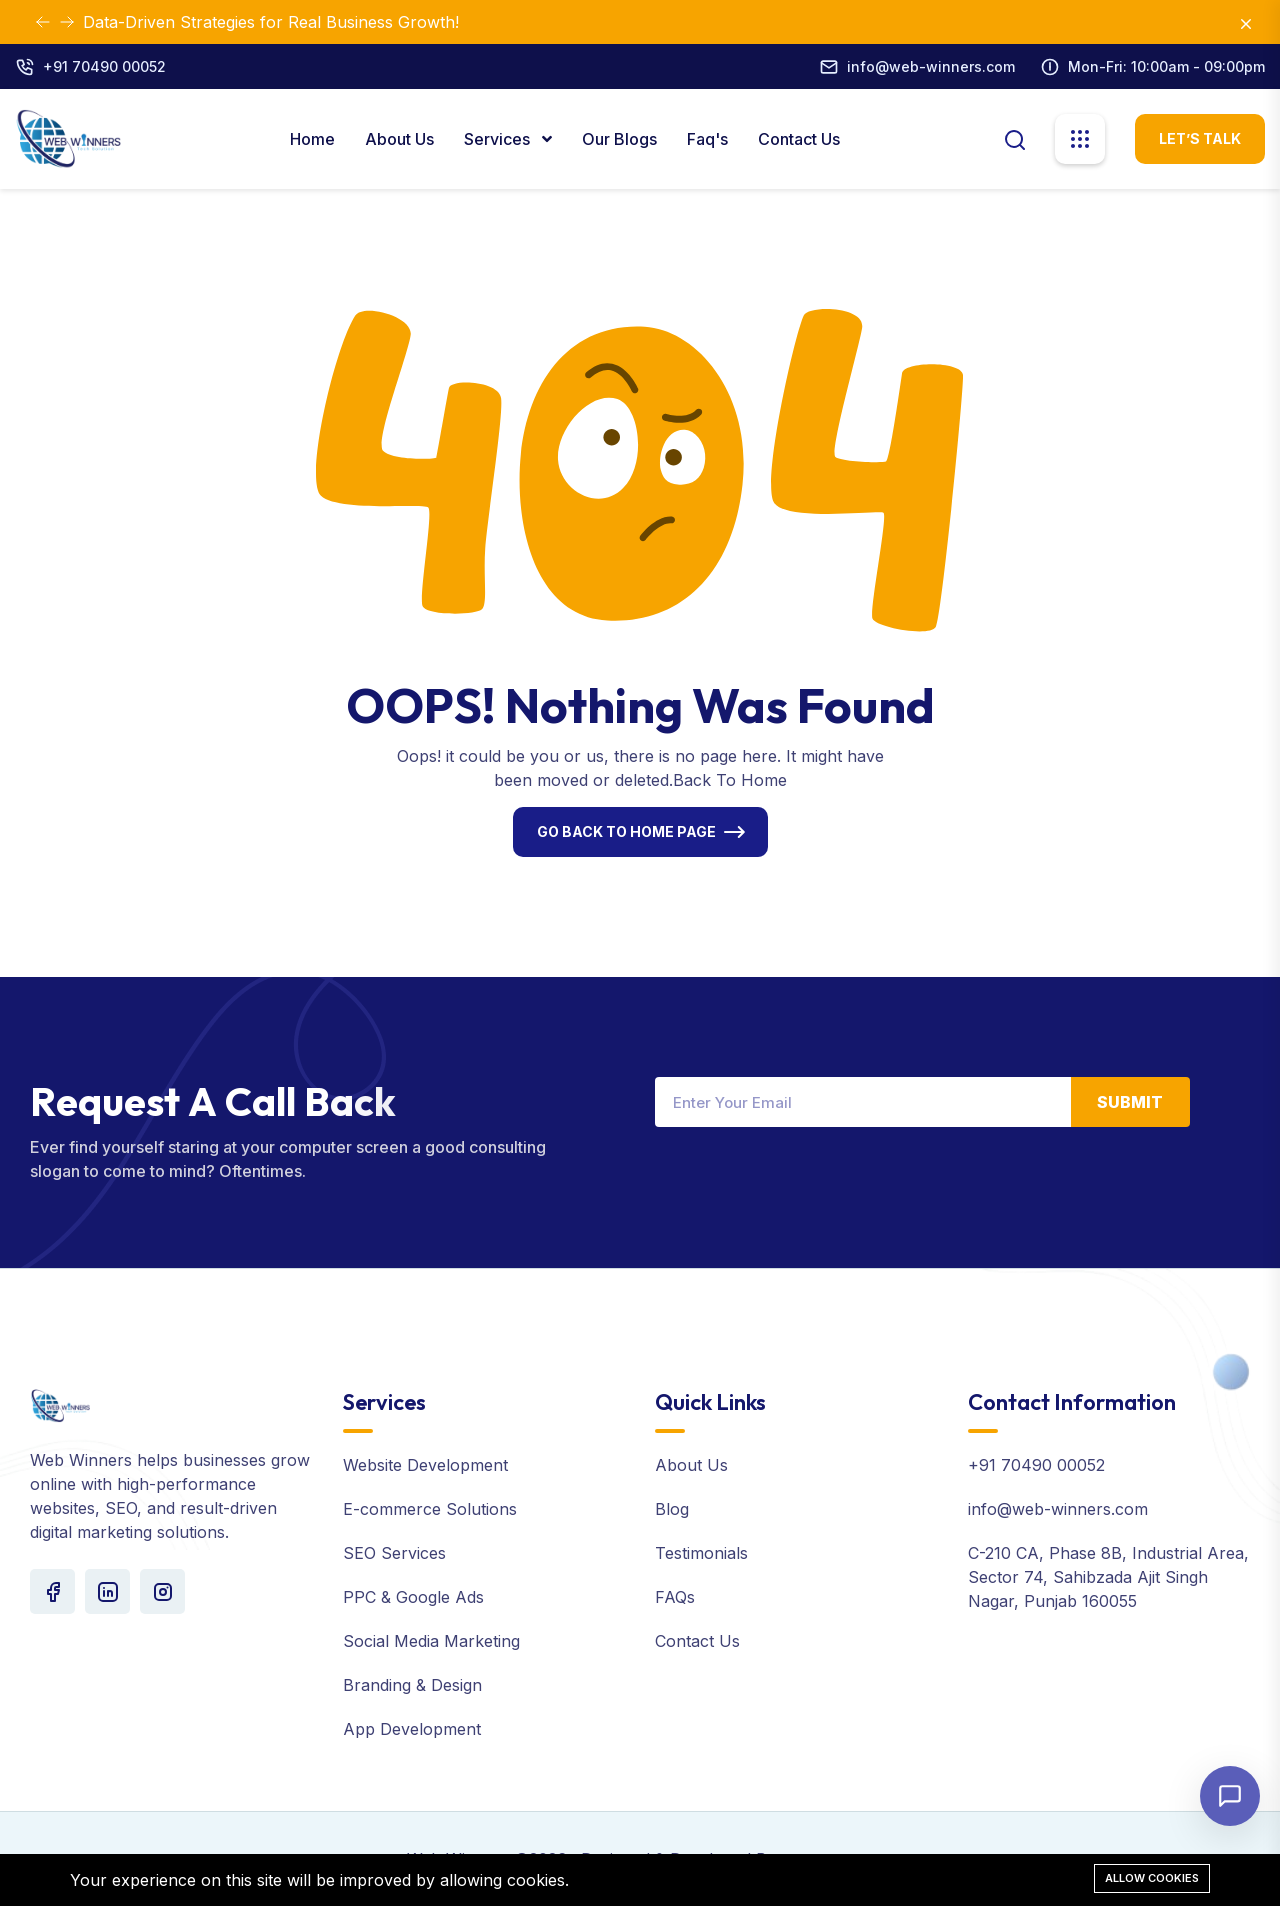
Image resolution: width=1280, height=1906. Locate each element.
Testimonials (701, 1553)
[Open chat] (1230, 1796)
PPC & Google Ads (413, 1597)
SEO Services (394, 1553)
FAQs (675, 1597)
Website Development (425, 1465)
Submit (1130, 1102)
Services (499, 139)
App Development (412, 1729)
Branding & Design (412, 1685)
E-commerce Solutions (430, 1509)
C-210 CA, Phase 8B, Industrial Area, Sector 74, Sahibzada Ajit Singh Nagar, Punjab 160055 (1108, 1577)
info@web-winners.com (931, 66)
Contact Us (799, 139)
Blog (672, 1509)
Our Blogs (619, 139)
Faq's (707, 139)
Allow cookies (1152, 1878)
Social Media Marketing (431, 1641)
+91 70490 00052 (104, 66)
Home (312, 139)
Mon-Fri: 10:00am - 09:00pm (1166, 66)
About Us (399, 139)
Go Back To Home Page (626, 831)
